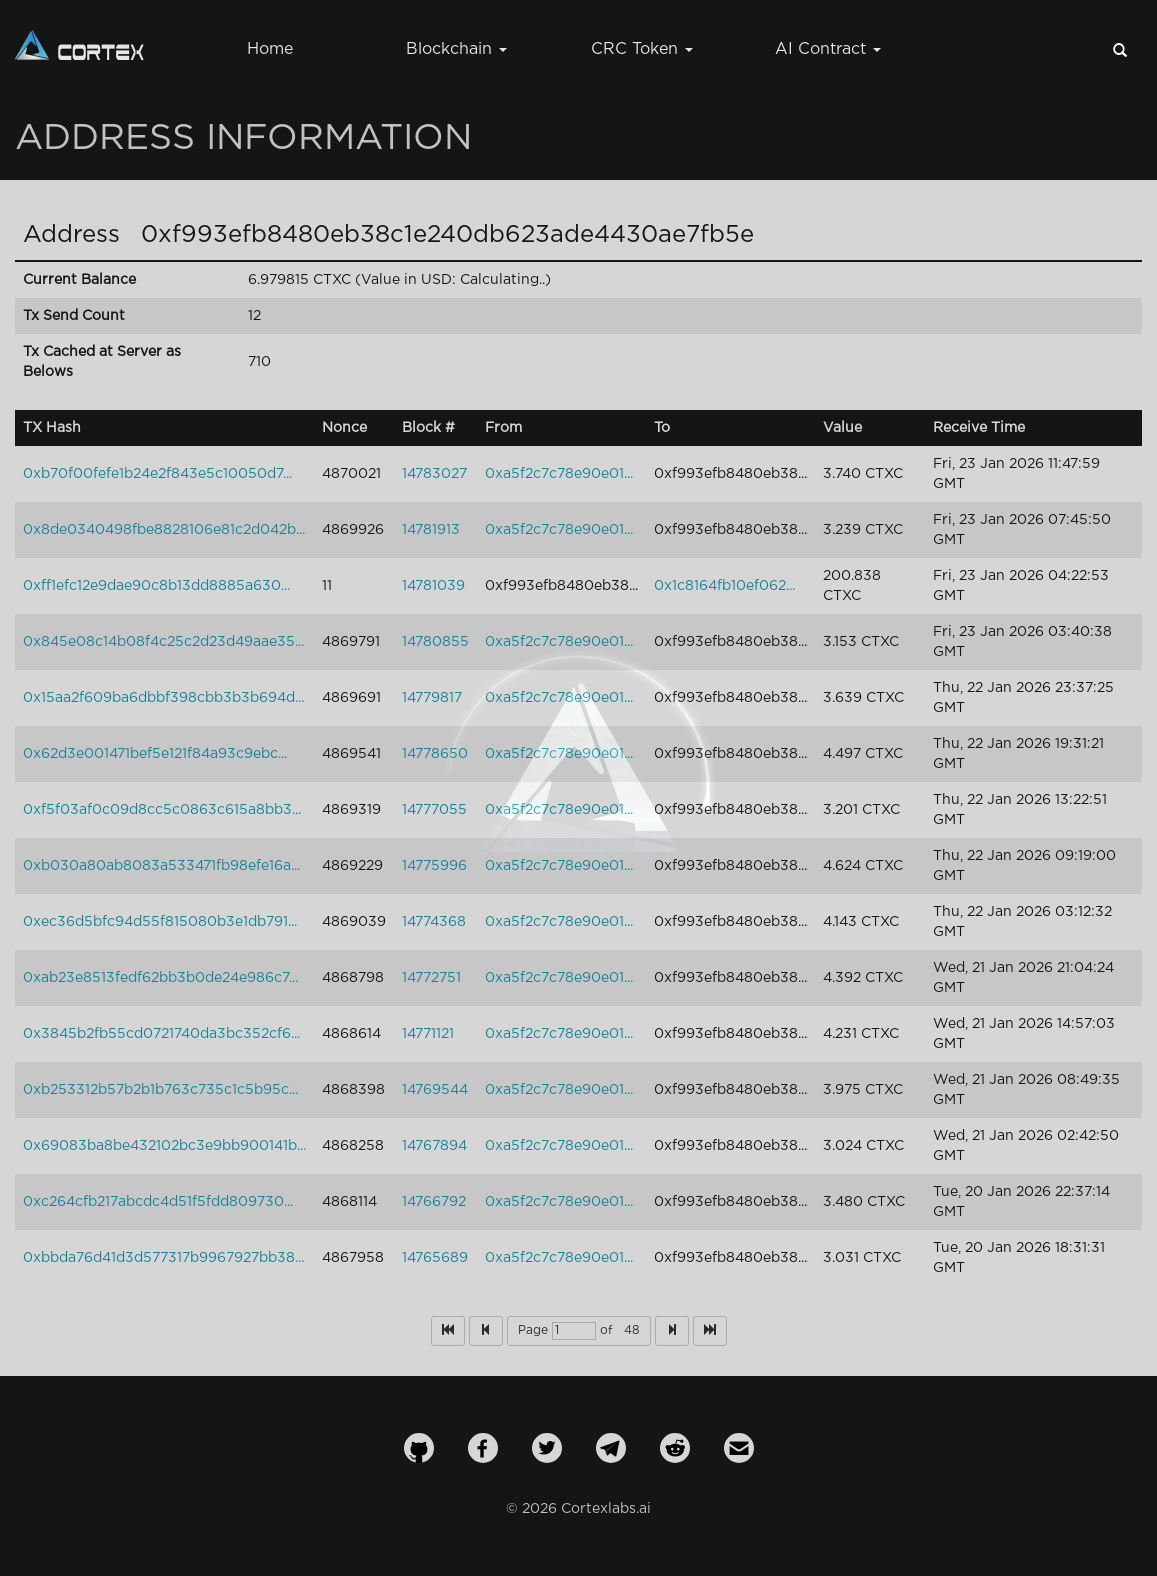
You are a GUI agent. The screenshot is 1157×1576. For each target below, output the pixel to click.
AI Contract (828, 49)
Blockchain (456, 49)
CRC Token (642, 49)
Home (270, 49)
